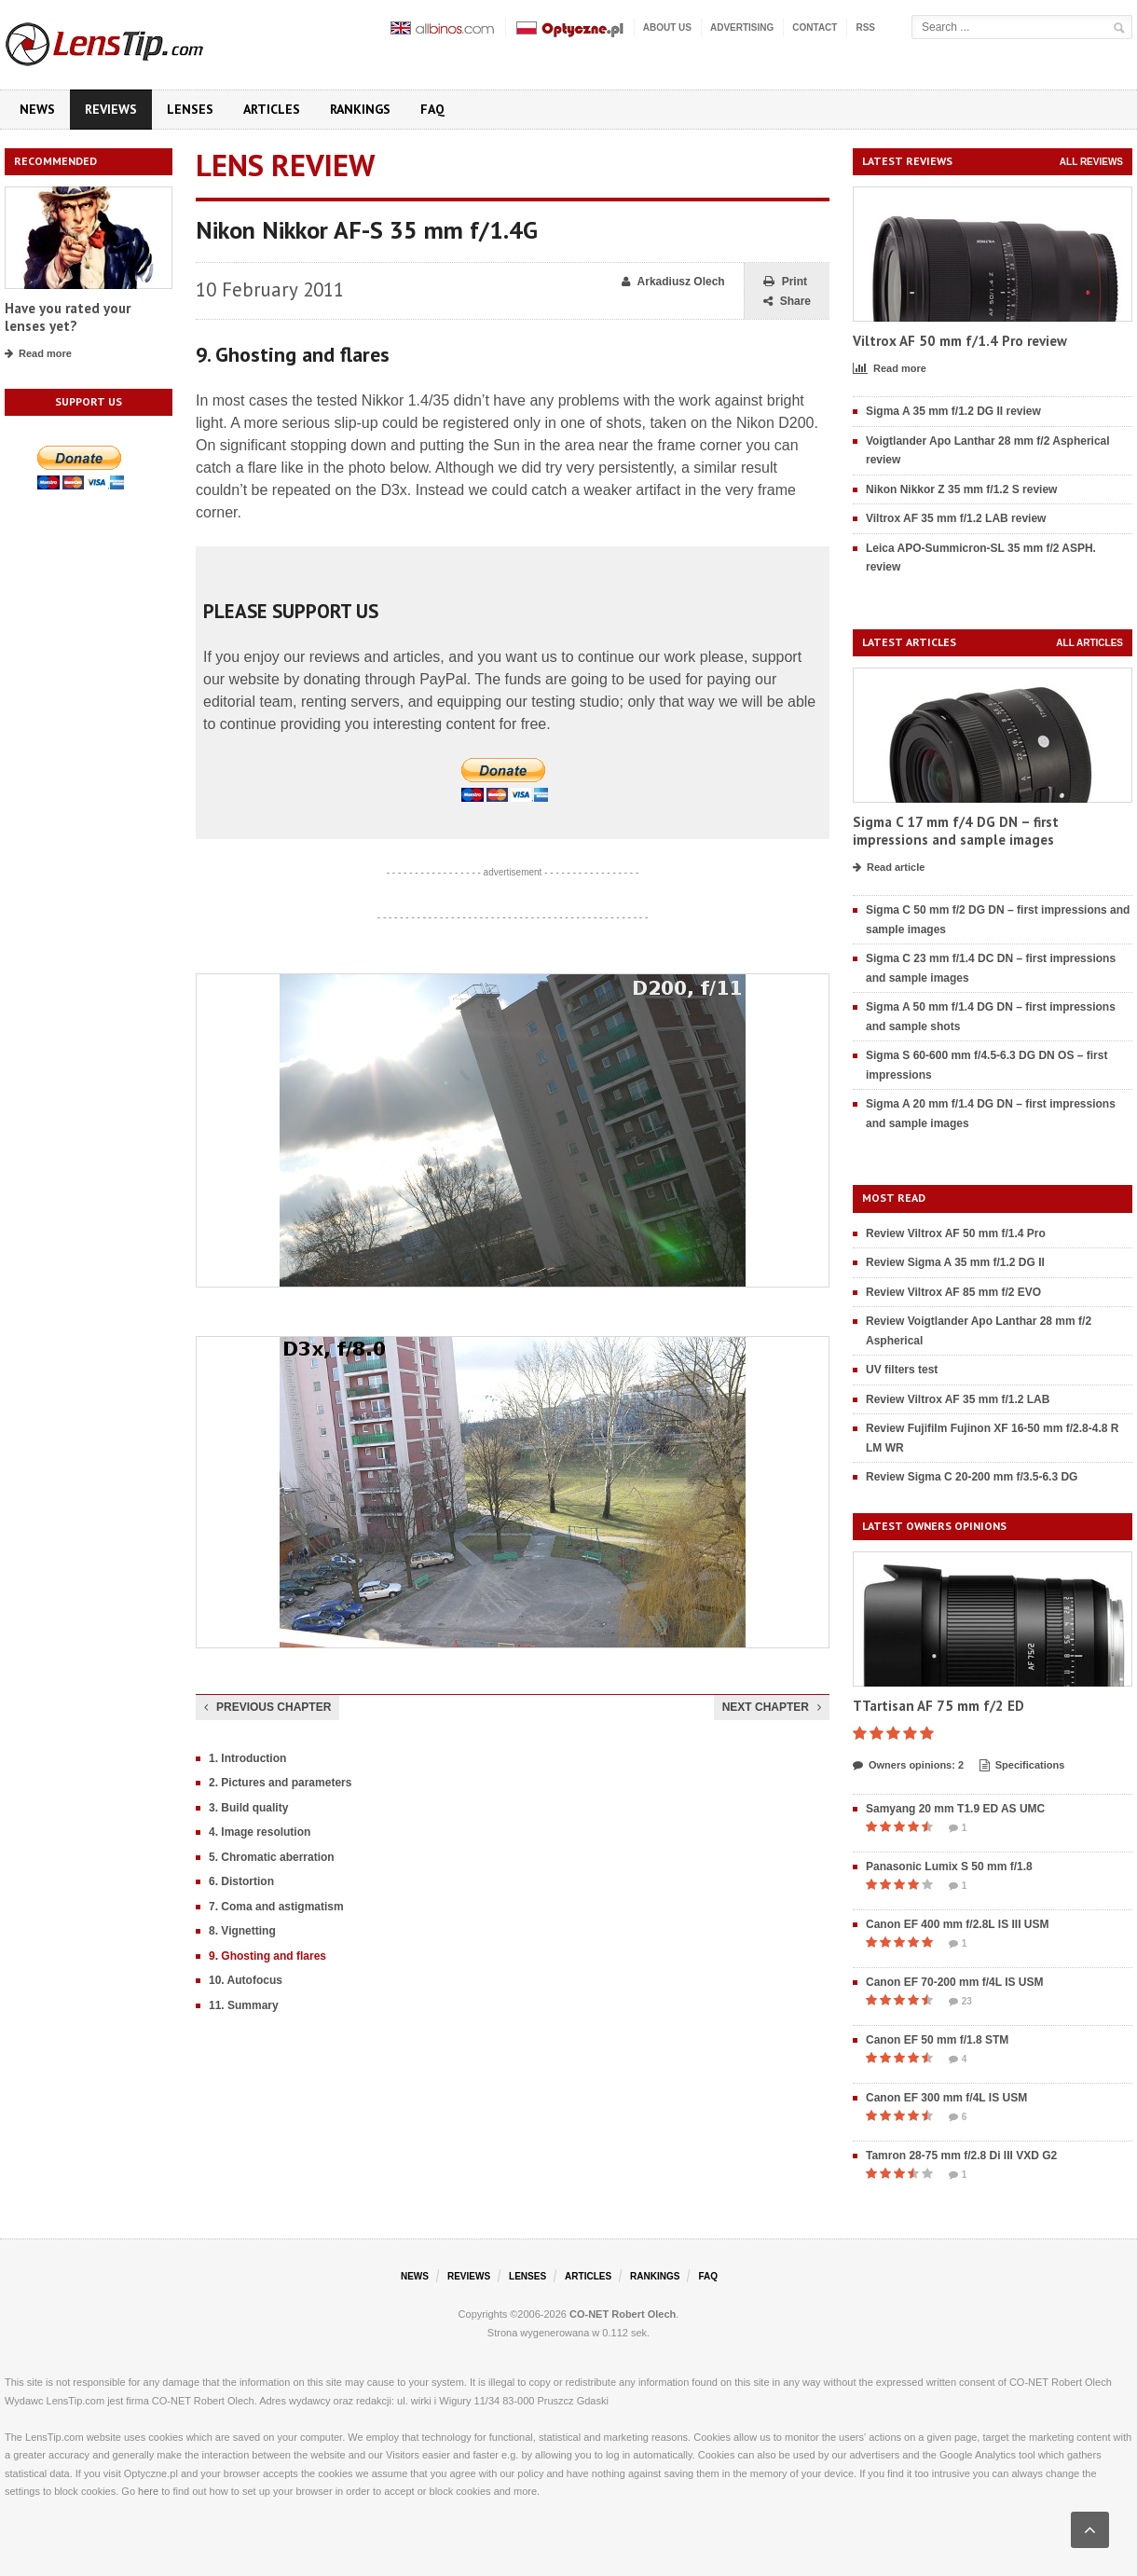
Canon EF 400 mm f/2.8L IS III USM (957, 1924)
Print (785, 282)
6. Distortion (241, 1881)
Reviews (111, 109)
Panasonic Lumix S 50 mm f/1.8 (949, 1866)
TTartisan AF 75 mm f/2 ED (938, 1706)
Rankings (360, 109)
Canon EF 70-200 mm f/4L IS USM (955, 1982)
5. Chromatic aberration (272, 1857)
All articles (1089, 643)
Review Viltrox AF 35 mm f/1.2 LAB (957, 1399)
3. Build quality (248, 1807)
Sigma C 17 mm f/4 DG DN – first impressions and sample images (956, 831)
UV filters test (902, 1369)
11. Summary (244, 2005)
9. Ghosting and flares (267, 1956)
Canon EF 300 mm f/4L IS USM (946, 2097)
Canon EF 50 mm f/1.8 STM (937, 2039)
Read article (889, 868)
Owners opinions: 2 (908, 1765)
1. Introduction (247, 1758)
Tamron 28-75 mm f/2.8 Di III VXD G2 (961, 2155)
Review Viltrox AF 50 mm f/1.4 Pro (956, 1233)
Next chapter (771, 1707)
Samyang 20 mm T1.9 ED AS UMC (955, 1808)
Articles (271, 109)
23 (960, 2001)
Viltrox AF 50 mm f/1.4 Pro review (960, 341)
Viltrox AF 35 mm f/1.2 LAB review (956, 518)
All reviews (1091, 162)
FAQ (432, 109)
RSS (865, 27)
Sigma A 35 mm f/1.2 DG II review (953, 411)
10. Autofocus (245, 1980)
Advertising (742, 27)
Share (787, 301)
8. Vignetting (242, 1930)
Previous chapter (267, 1707)
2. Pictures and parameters (280, 1782)
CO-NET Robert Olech (622, 2314)
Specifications (1022, 1765)
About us (667, 27)
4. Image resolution (259, 1832)
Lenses (190, 109)
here (148, 2491)
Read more (38, 354)
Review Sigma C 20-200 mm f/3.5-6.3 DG (971, 1476)
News (37, 109)
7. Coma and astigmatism (276, 1906)
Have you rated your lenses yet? (67, 317)
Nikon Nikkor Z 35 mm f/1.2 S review (961, 489)
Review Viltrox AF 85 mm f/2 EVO (953, 1292)
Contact (814, 27)
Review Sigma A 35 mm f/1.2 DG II (955, 1262)
